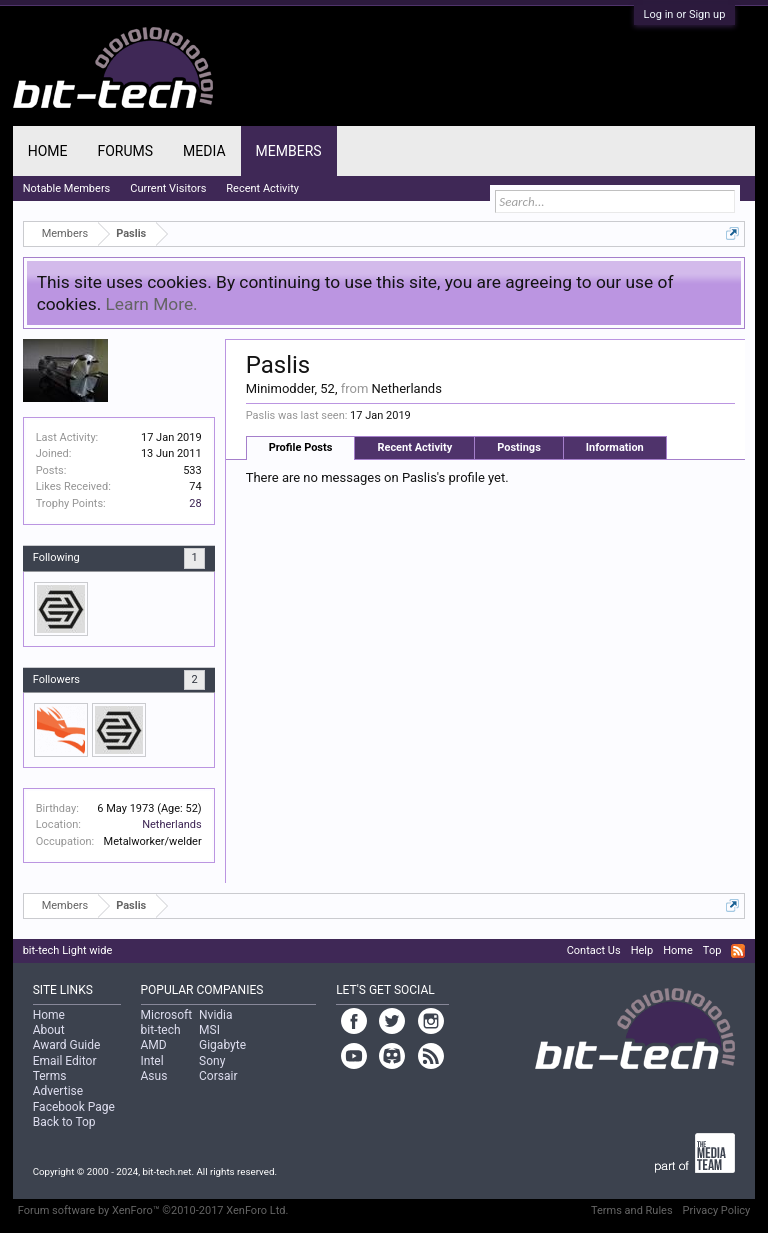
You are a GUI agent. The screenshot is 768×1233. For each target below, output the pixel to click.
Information (615, 447)
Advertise (58, 1091)
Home (48, 151)
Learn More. (152, 304)
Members (289, 151)
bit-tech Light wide (68, 950)
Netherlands (172, 824)
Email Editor (65, 1061)
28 (195, 503)
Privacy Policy (717, 1210)
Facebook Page (74, 1107)
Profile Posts (301, 447)
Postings (519, 447)
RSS (738, 951)
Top (712, 950)
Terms (50, 1076)
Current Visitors (168, 188)
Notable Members (67, 188)
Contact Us (594, 950)
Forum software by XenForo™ (153, 1210)
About (49, 1030)
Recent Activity (414, 447)
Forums (125, 151)
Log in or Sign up (685, 14)
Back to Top (64, 1122)
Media (204, 151)
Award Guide (67, 1045)
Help (642, 950)
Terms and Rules (632, 1210)
